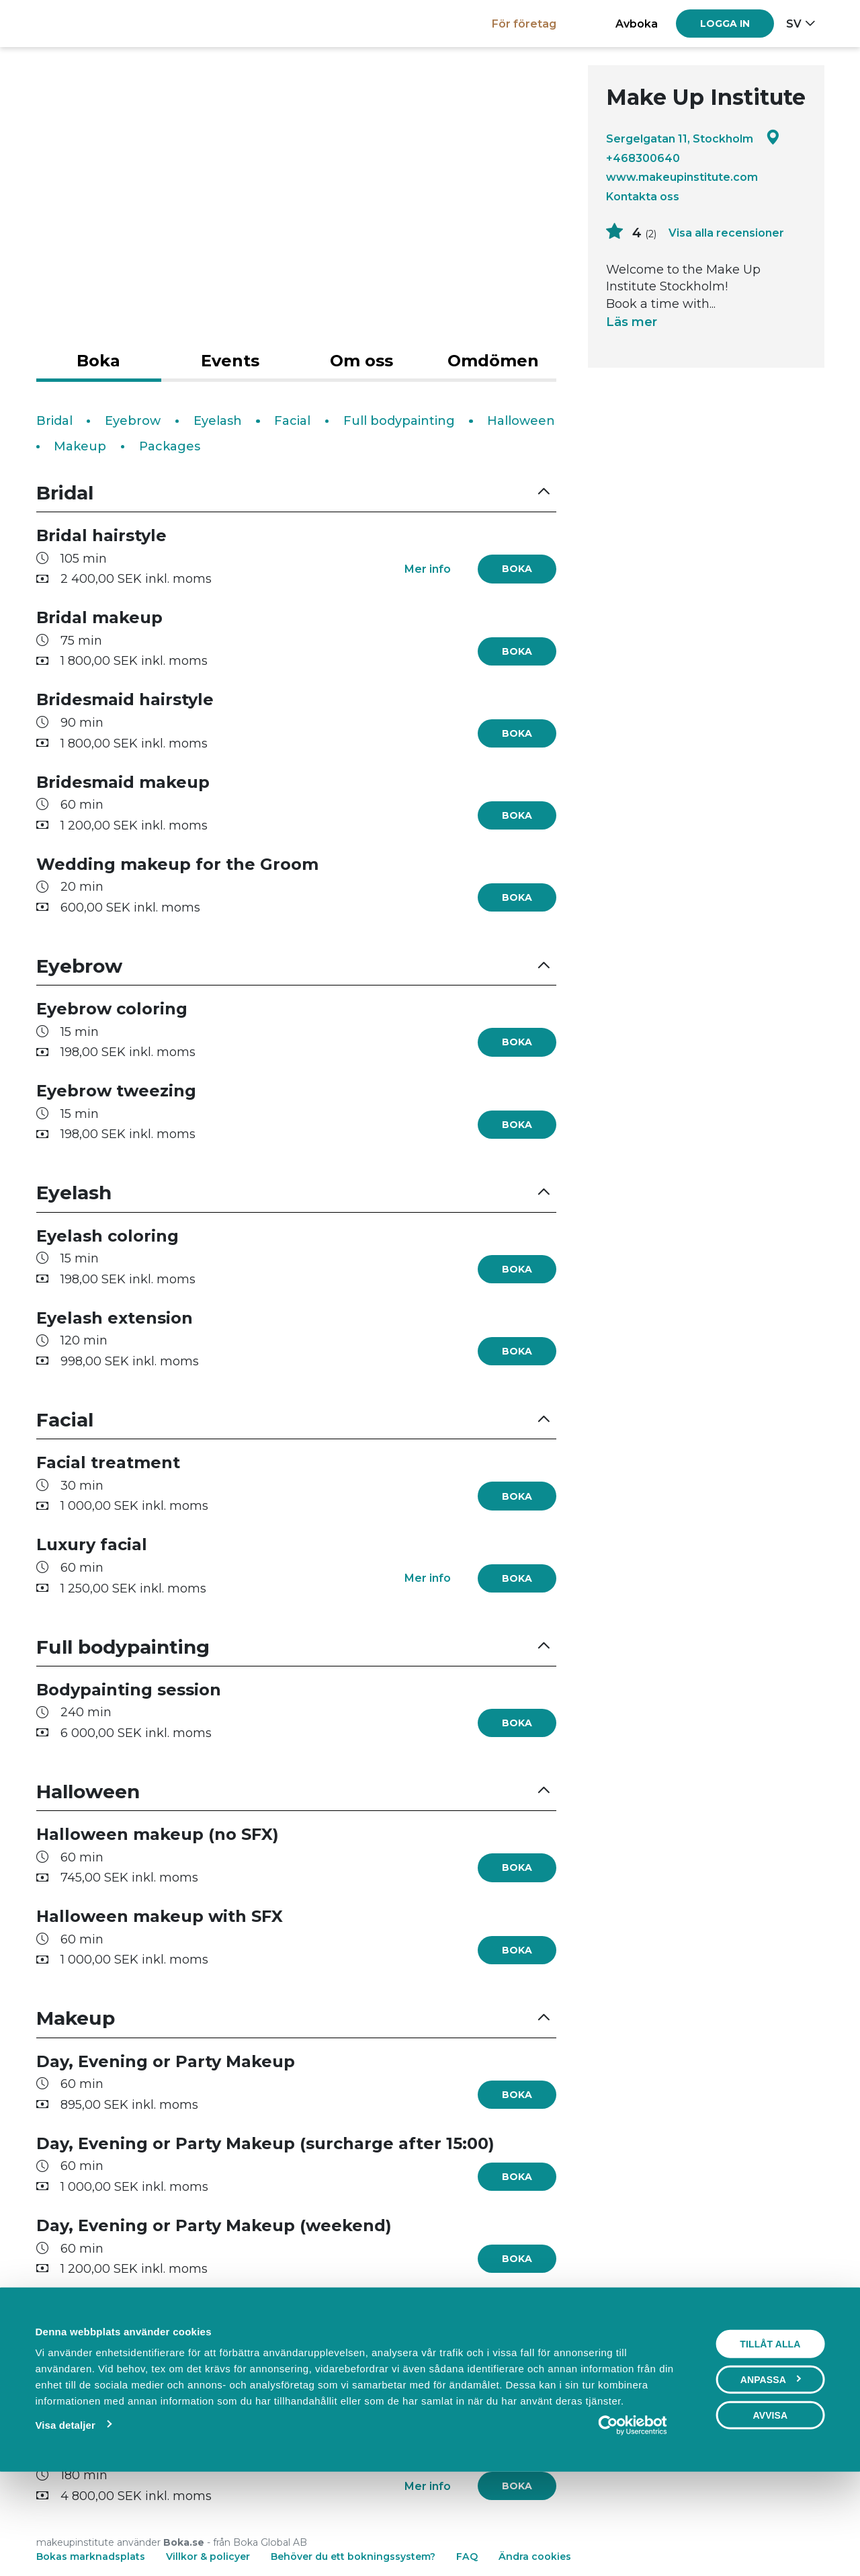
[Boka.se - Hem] (83, 23)
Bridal (54, 420)
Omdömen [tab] (493, 360)
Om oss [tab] (361, 360)
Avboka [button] (636, 23)
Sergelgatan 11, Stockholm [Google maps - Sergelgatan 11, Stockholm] (693, 138)
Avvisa (769, 2507)
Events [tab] (230, 360)
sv (794, 23)
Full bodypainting (399, 420)
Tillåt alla (770, 2436)
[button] (296, 493)
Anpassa (771, 2471)
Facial (292, 420)
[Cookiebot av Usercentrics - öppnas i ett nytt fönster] (632, 2517)
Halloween (521, 420)
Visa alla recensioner (726, 232)
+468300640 (643, 158)
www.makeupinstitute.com (682, 177)
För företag (524, 23)
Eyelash (218, 420)
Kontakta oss (642, 196)
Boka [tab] (98, 360)
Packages (169, 446)
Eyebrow (133, 420)
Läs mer (631, 322)
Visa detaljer (65, 2517)
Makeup (80, 446)
